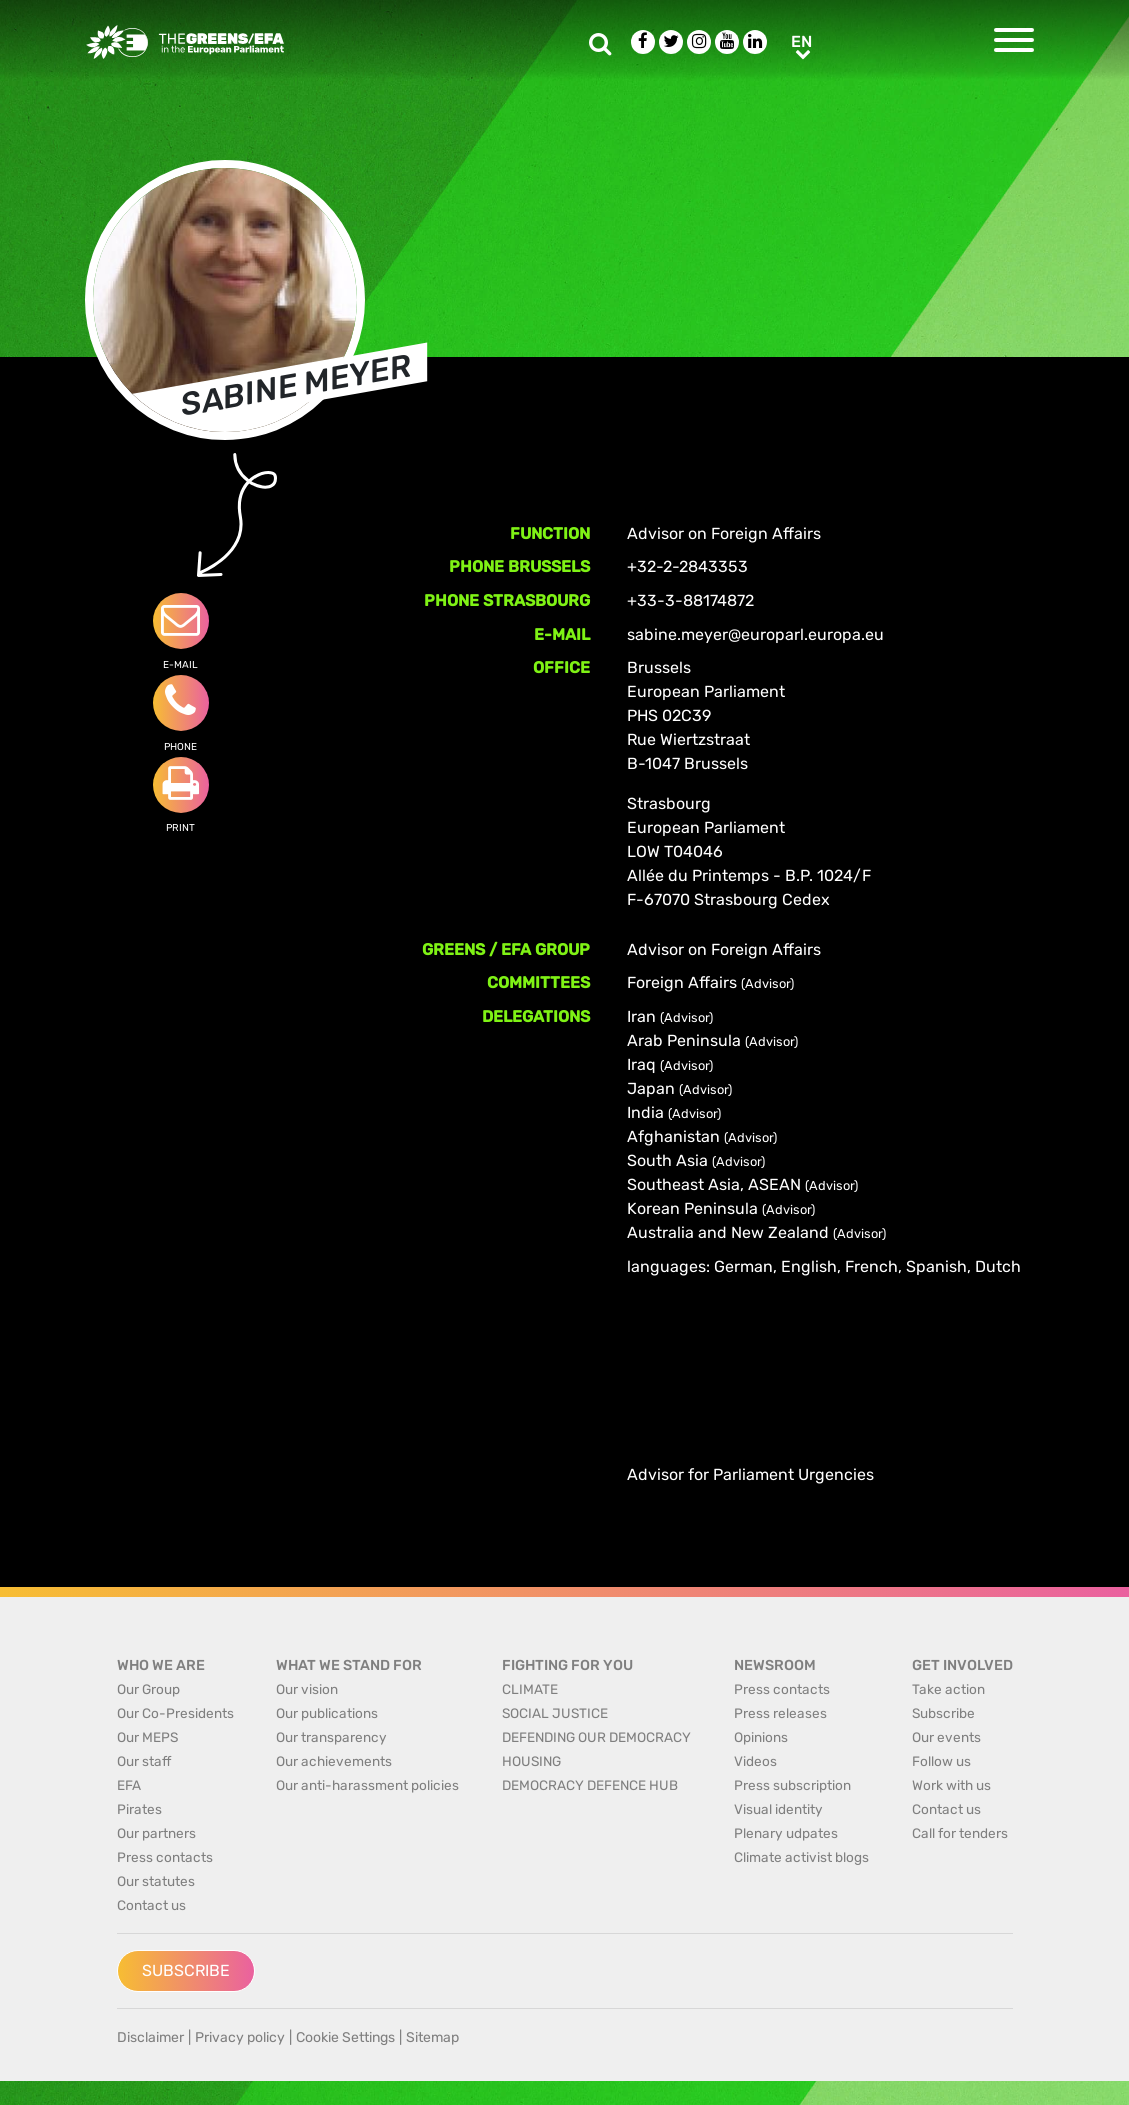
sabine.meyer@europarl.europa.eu (755, 634)
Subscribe (186, 1970)
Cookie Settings (345, 2037)
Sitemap (432, 2037)
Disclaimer (150, 2037)
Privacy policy (240, 2037)
